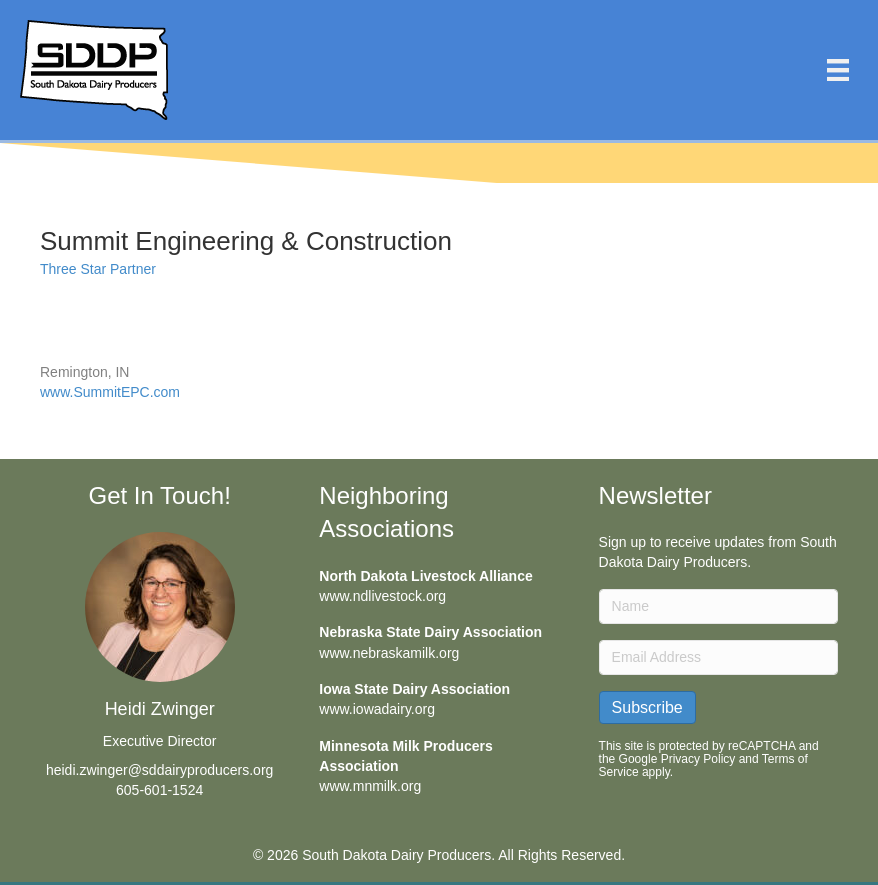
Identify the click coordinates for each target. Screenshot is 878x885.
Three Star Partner (98, 269)
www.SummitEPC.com (110, 392)
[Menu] (838, 70)
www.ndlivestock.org (382, 596)
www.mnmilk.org (370, 786)
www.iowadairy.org (377, 709)
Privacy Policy (698, 759)
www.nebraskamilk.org (389, 653)
